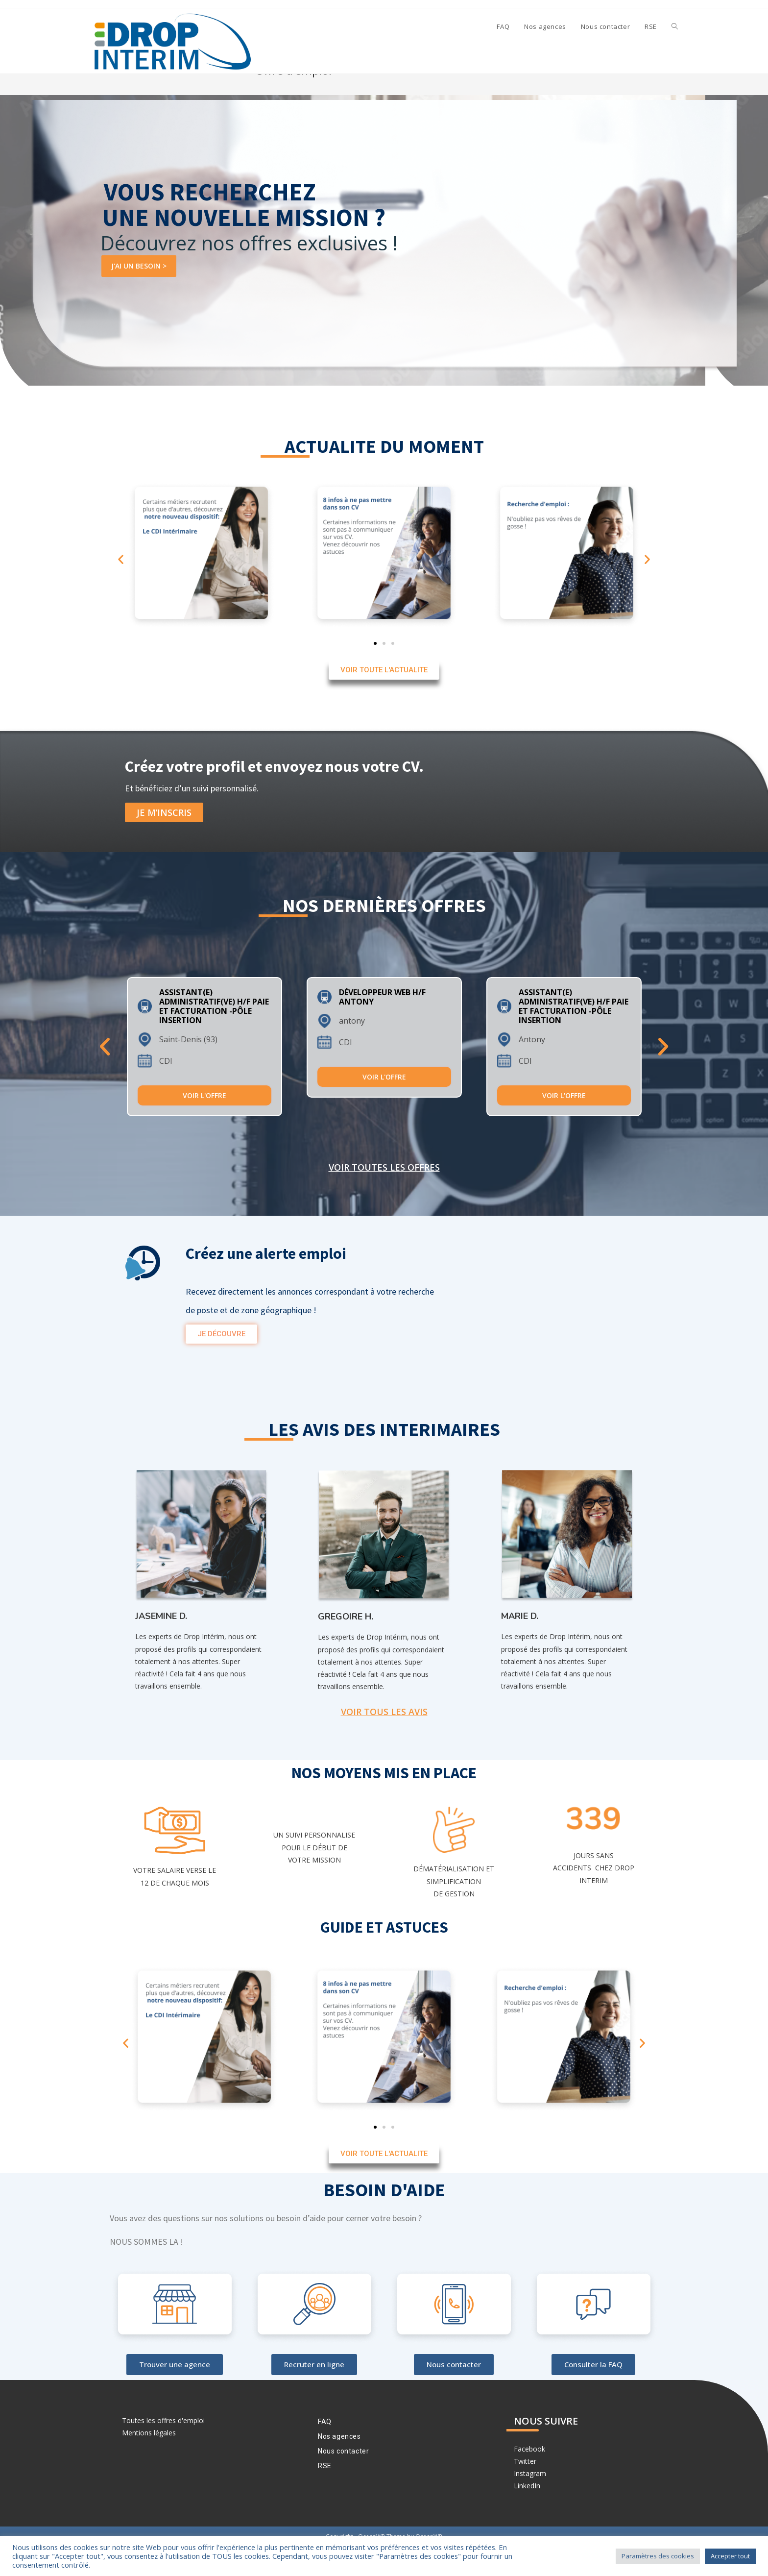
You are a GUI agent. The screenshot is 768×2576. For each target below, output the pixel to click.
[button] (121, 588)
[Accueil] (623, 99)
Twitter (525, 2490)
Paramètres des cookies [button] (658, 2555)
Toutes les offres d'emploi (163, 2449)
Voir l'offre (204, 1124)
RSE (325, 2495)
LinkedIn (527, 2514)
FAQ (325, 2450)
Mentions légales (149, 2461)
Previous (105, 1075)
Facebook (529, 2477)
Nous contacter (343, 2480)
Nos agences (339, 2465)
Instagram (530, 2502)
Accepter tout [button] (730, 2555)
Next (663, 1075)
